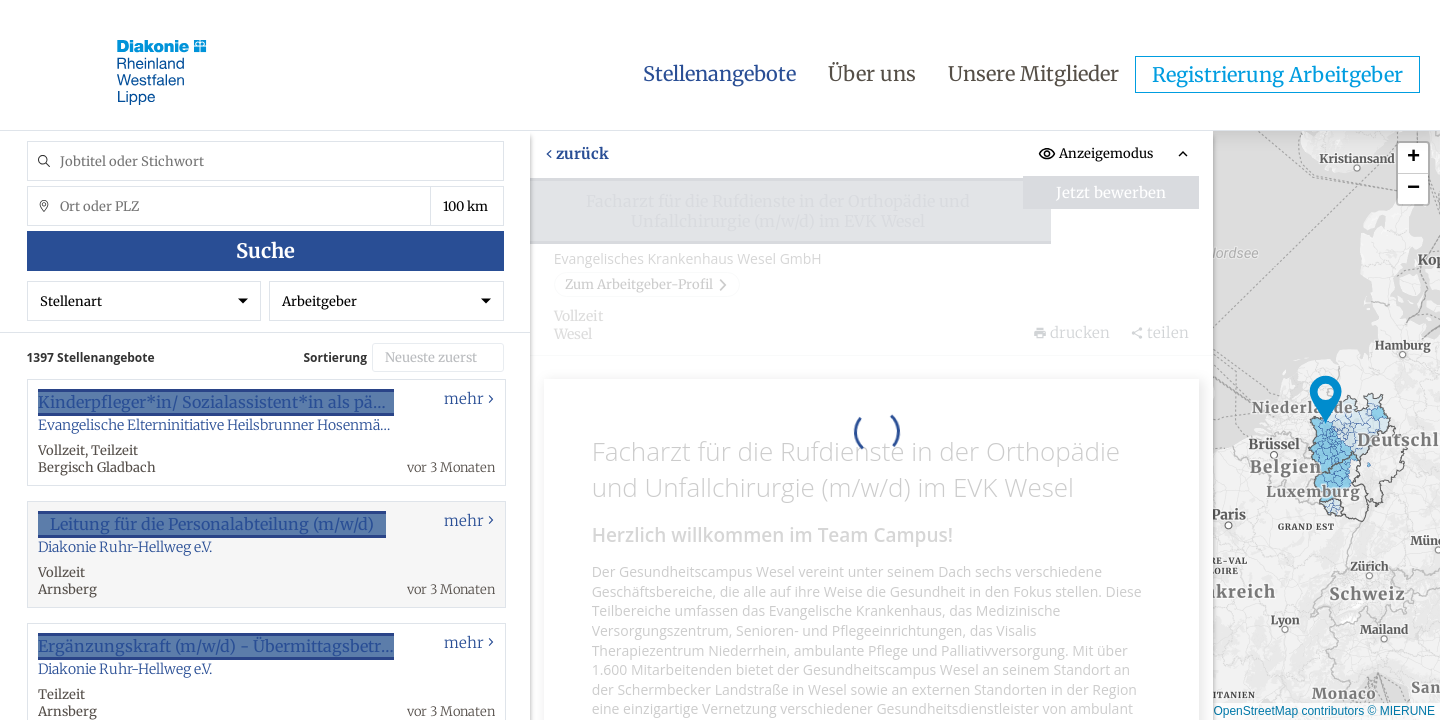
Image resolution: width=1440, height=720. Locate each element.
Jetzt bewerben (1111, 192)
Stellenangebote (719, 73)
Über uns (872, 73)
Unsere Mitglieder (1033, 73)
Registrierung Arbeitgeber (1277, 74)
